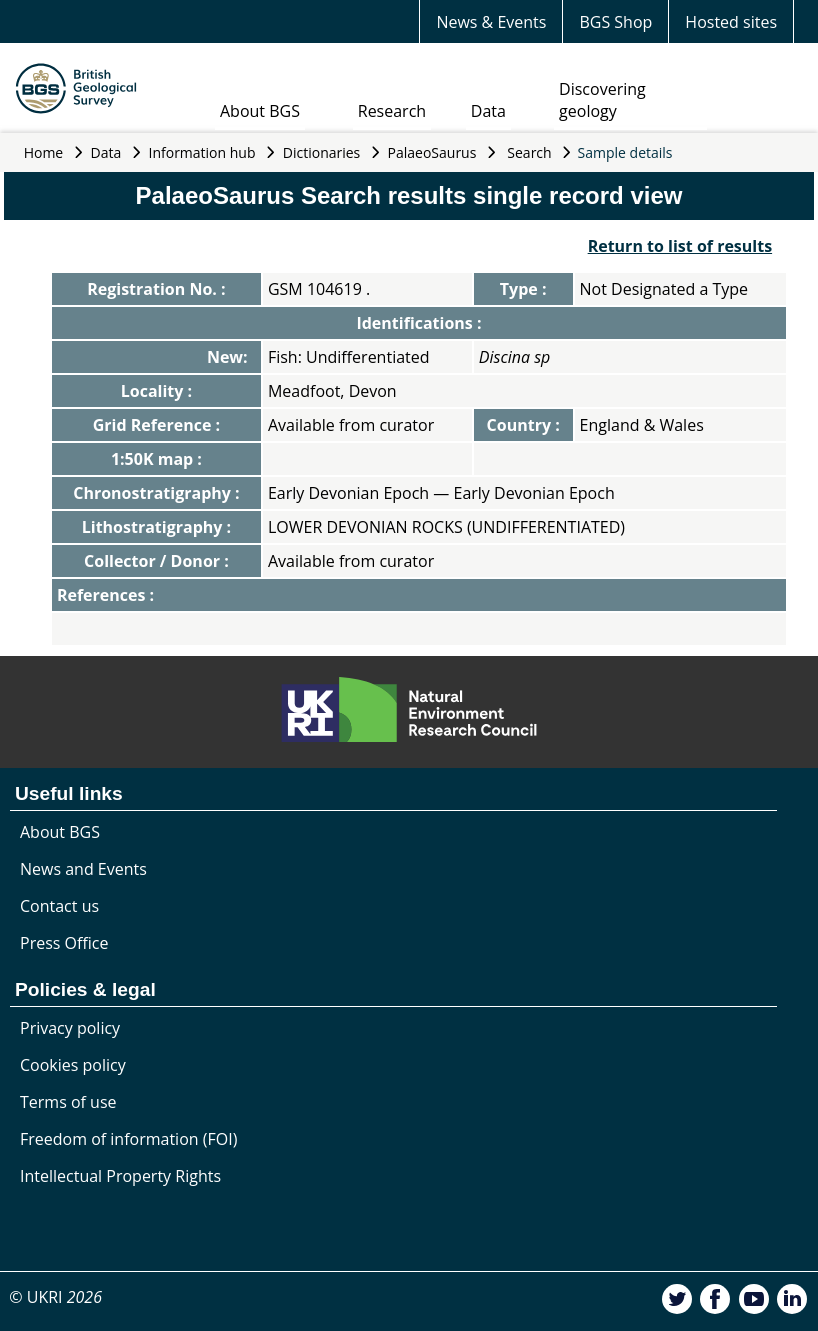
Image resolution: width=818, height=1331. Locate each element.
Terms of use (68, 1102)
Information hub (202, 152)
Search (529, 152)
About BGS (260, 111)
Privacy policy (70, 1028)
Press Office (64, 943)
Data (488, 111)
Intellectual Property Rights (120, 1176)
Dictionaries (322, 152)
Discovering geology (602, 100)
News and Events (83, 869)
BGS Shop (615, 22)
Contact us (59, 906)
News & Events (491, 22)
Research (392, 111)
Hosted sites (731, 22)
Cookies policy (73, 1065)
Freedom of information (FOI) (128, 1139)
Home (44, 152)
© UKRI (55, 1297)
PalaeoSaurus (432, 152)
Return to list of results (680, 246)
